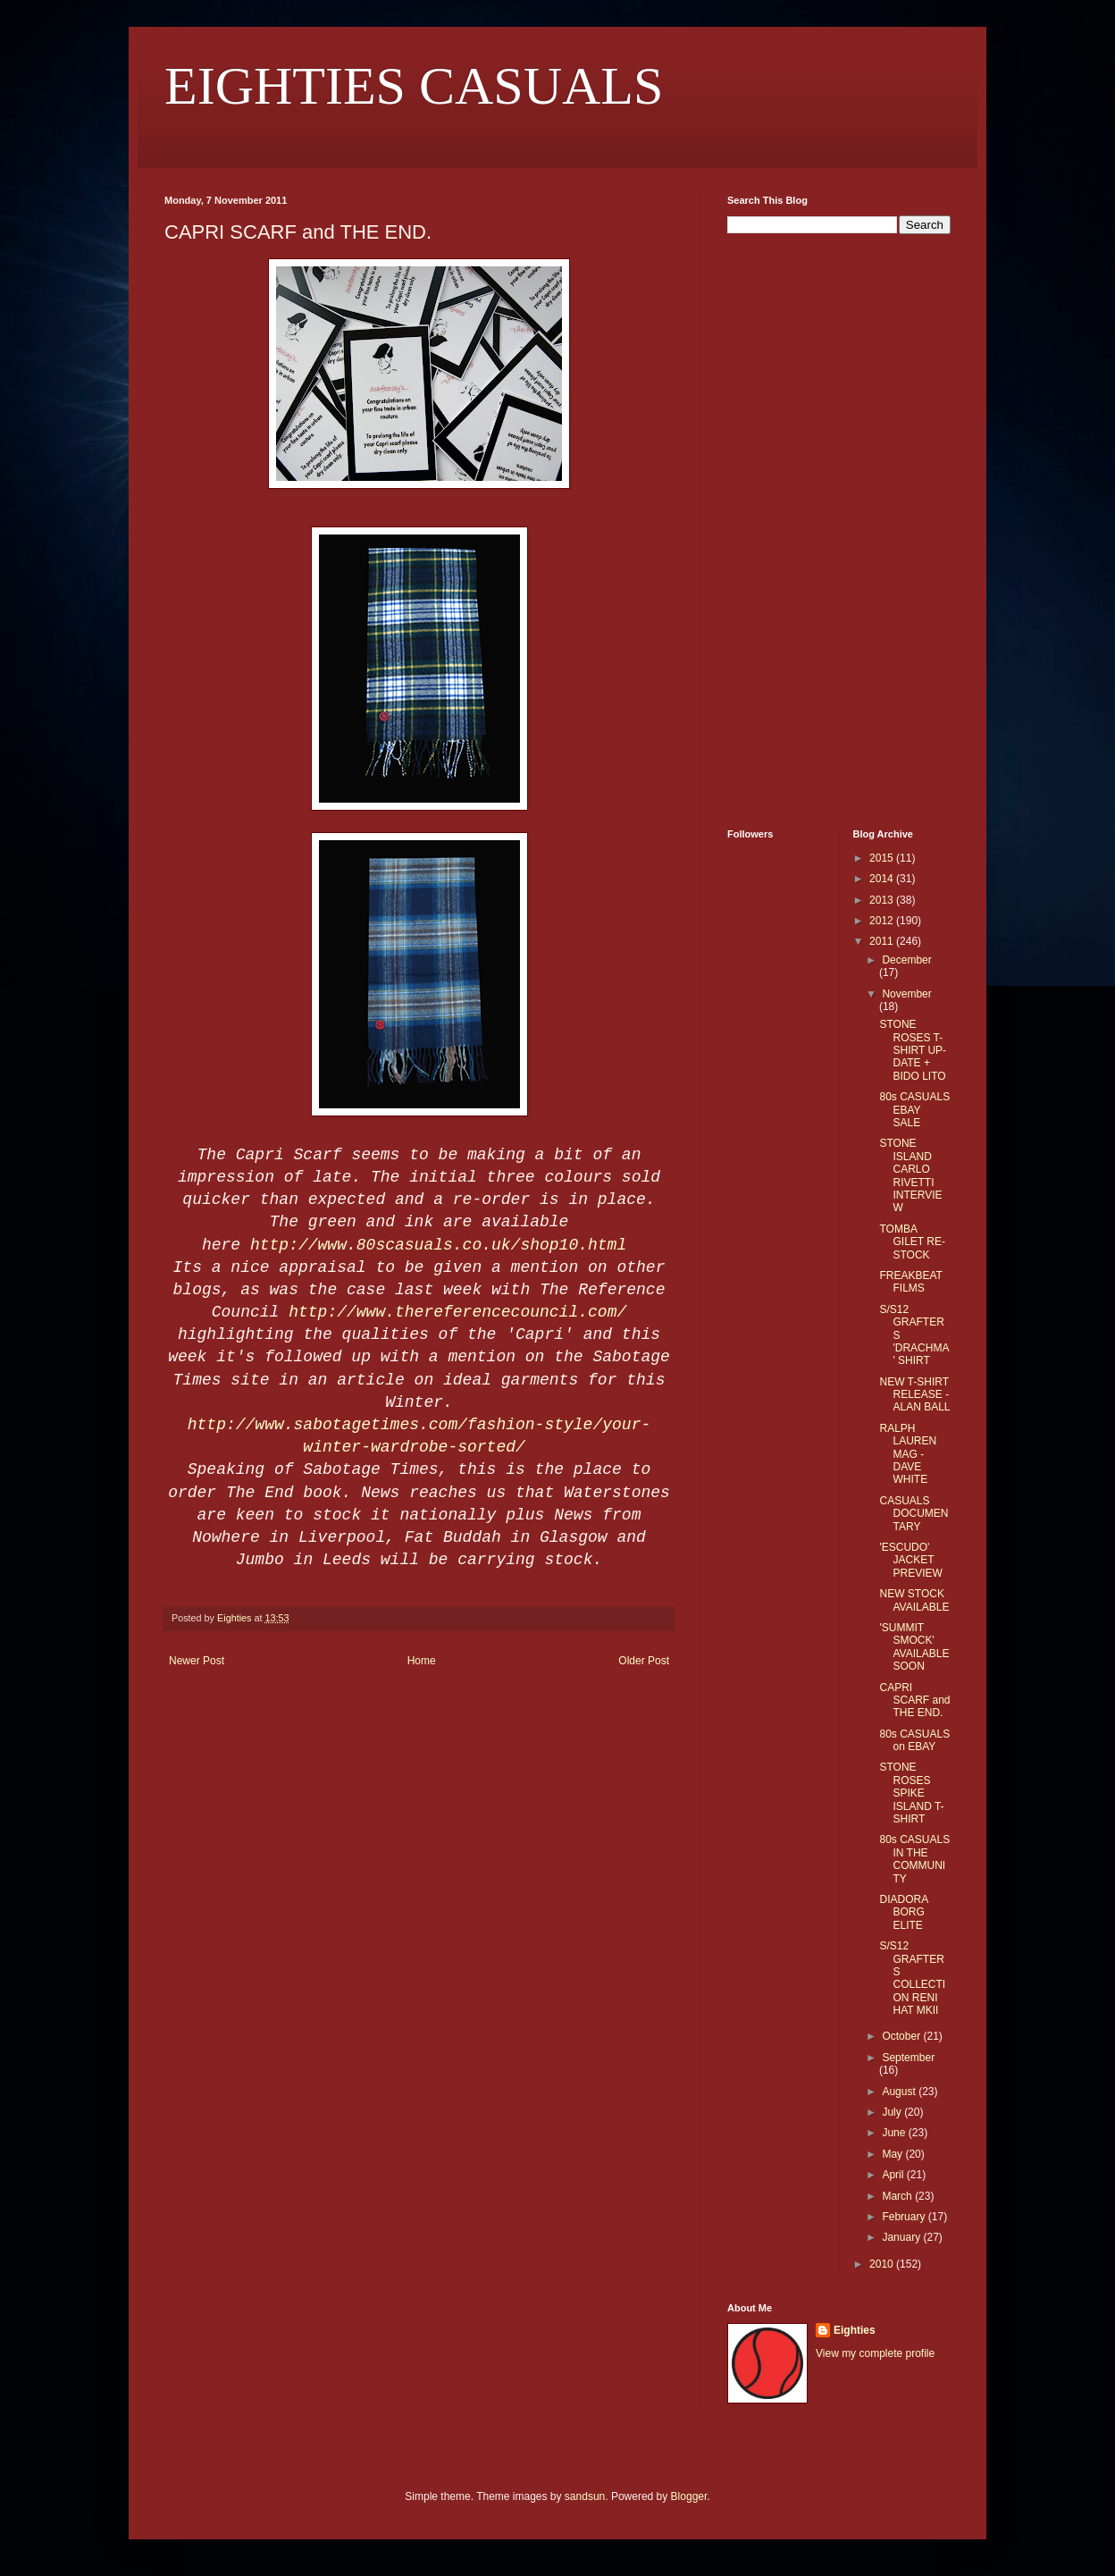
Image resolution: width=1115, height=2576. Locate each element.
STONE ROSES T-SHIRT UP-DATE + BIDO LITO (912, 1050)
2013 (882, 900)
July (893, 2112)
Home (421, 1660)
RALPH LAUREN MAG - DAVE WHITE (907, 1454)
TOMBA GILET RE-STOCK (911, 1242)
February (904, 2216)
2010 (882, 2264)
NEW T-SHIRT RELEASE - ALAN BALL (914, 1395)
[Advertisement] (780, 529)
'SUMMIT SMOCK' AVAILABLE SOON (914, 1646)
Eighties (855, 2330)
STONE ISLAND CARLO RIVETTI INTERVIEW (910, 1175)
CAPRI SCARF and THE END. (914, 1700)
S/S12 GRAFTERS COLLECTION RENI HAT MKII (912, 1978)
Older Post (643, 1660)
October (902, 2036)
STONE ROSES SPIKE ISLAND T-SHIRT (911, 1793)
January (902, 2237)
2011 (882, 941)
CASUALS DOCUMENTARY (913, 1513)
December (906, 960)
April (894, 2174)
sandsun (585, 2496)
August (900, 2091)
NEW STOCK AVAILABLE (914, 1599)
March (898, 2196)
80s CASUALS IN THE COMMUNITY (914, 1858)
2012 (882, 920)
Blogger (689, 2496)
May (893, 2154)
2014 (882, 878)
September (908, 2057)
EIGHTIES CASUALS (413, 85)
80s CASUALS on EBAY (914, 1740)
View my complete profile (875, 2353)
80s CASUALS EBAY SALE (914, 1109)
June (895, 2132)
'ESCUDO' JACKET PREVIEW (910, 1560)
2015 (882, 858)
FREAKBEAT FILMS (910, 1281)
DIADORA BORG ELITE (903, 1912)
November (906, 994)
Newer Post (196, 1660)
